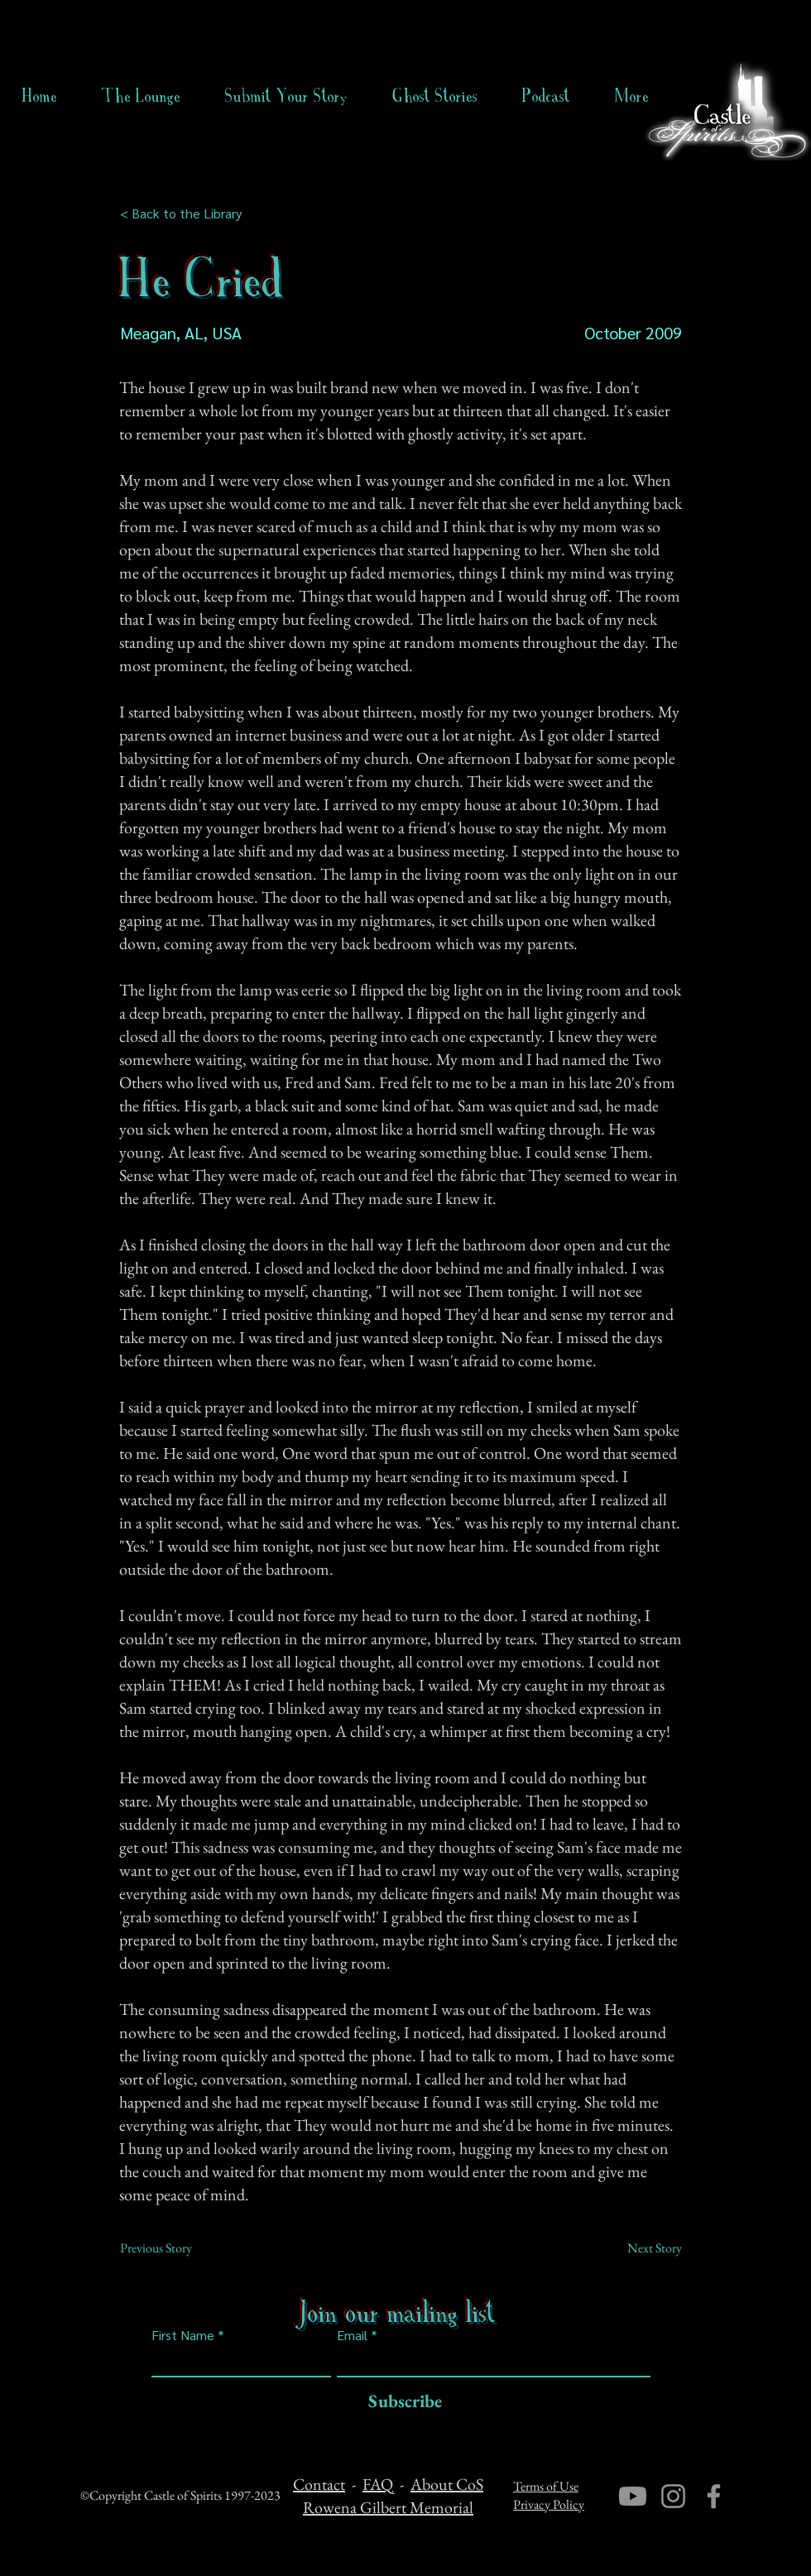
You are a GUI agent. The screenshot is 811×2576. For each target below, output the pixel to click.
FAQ (377, 2484)
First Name (182, 2335)
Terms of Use (545, 2486)
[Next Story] (640, 2248)
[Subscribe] (401, 2401)
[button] (435, 96)
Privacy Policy (548, 2504)
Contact (319, 2484)
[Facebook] (714, 2496)
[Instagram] (673, 2496)
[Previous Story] (174, 2248)
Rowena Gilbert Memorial (388, 2507)
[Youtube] (633, 2496)
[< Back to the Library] (186, 213)
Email (352, 2335)
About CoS (446, 2484)
